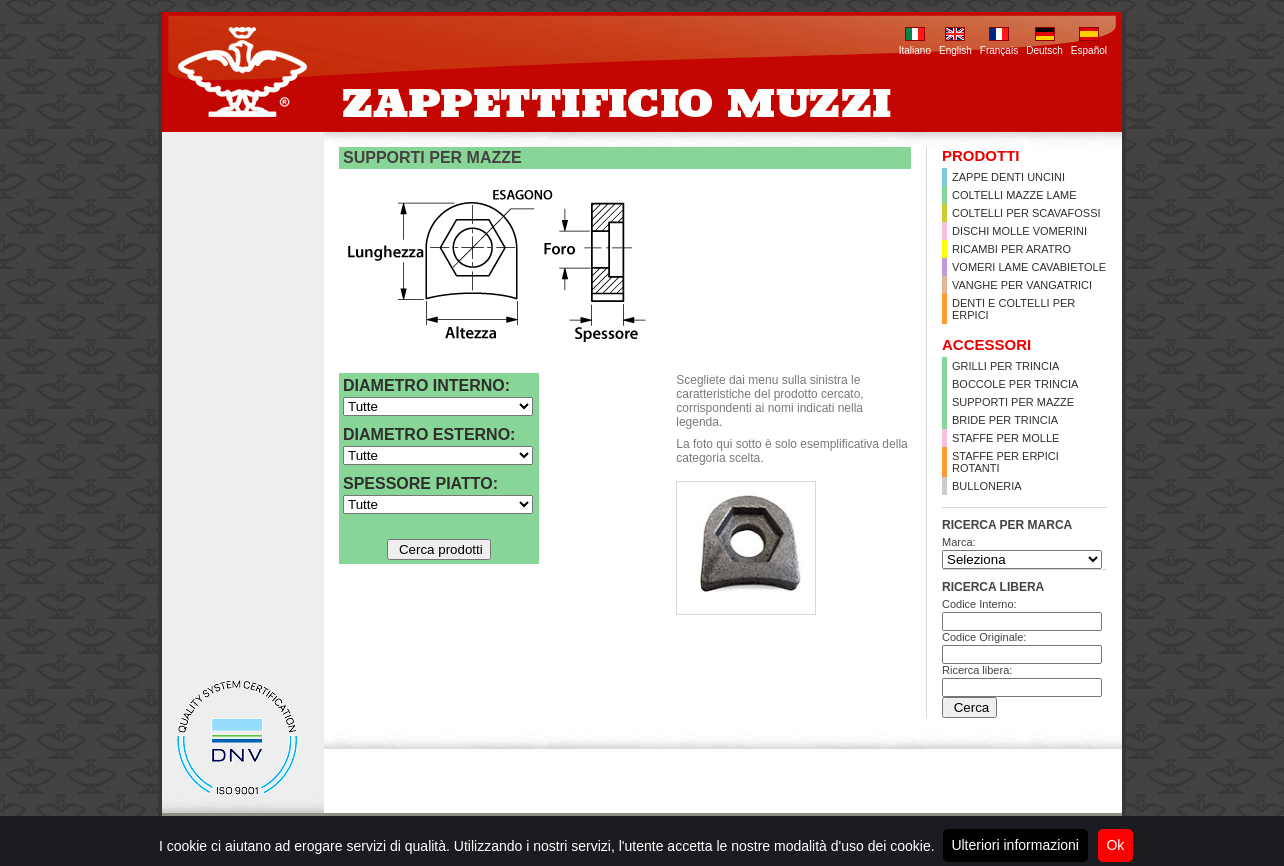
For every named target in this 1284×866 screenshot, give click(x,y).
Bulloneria (987, 486)
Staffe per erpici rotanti (1005, 462)
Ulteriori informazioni (1015, 845)
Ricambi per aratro (1011, 249)
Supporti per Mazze (1013, 402)
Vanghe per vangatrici (1022, 285)
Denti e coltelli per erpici (1013, 309)
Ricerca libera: (977, 670)
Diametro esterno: (429, 434)
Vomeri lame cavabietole (1029, 267)
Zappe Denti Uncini (1008, 177)
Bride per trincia (1005, 420)
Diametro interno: (426, 385)
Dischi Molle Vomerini (1019, 231)
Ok (1115, 845)
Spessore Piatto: (420, 483)
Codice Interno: (979, 604)
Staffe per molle (1005, 438)
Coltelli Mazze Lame (1014, 195)
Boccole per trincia (1015, 384)
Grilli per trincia (1005, 366)
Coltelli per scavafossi (1026, 213)
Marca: (959, 542)
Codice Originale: (984, 637)
